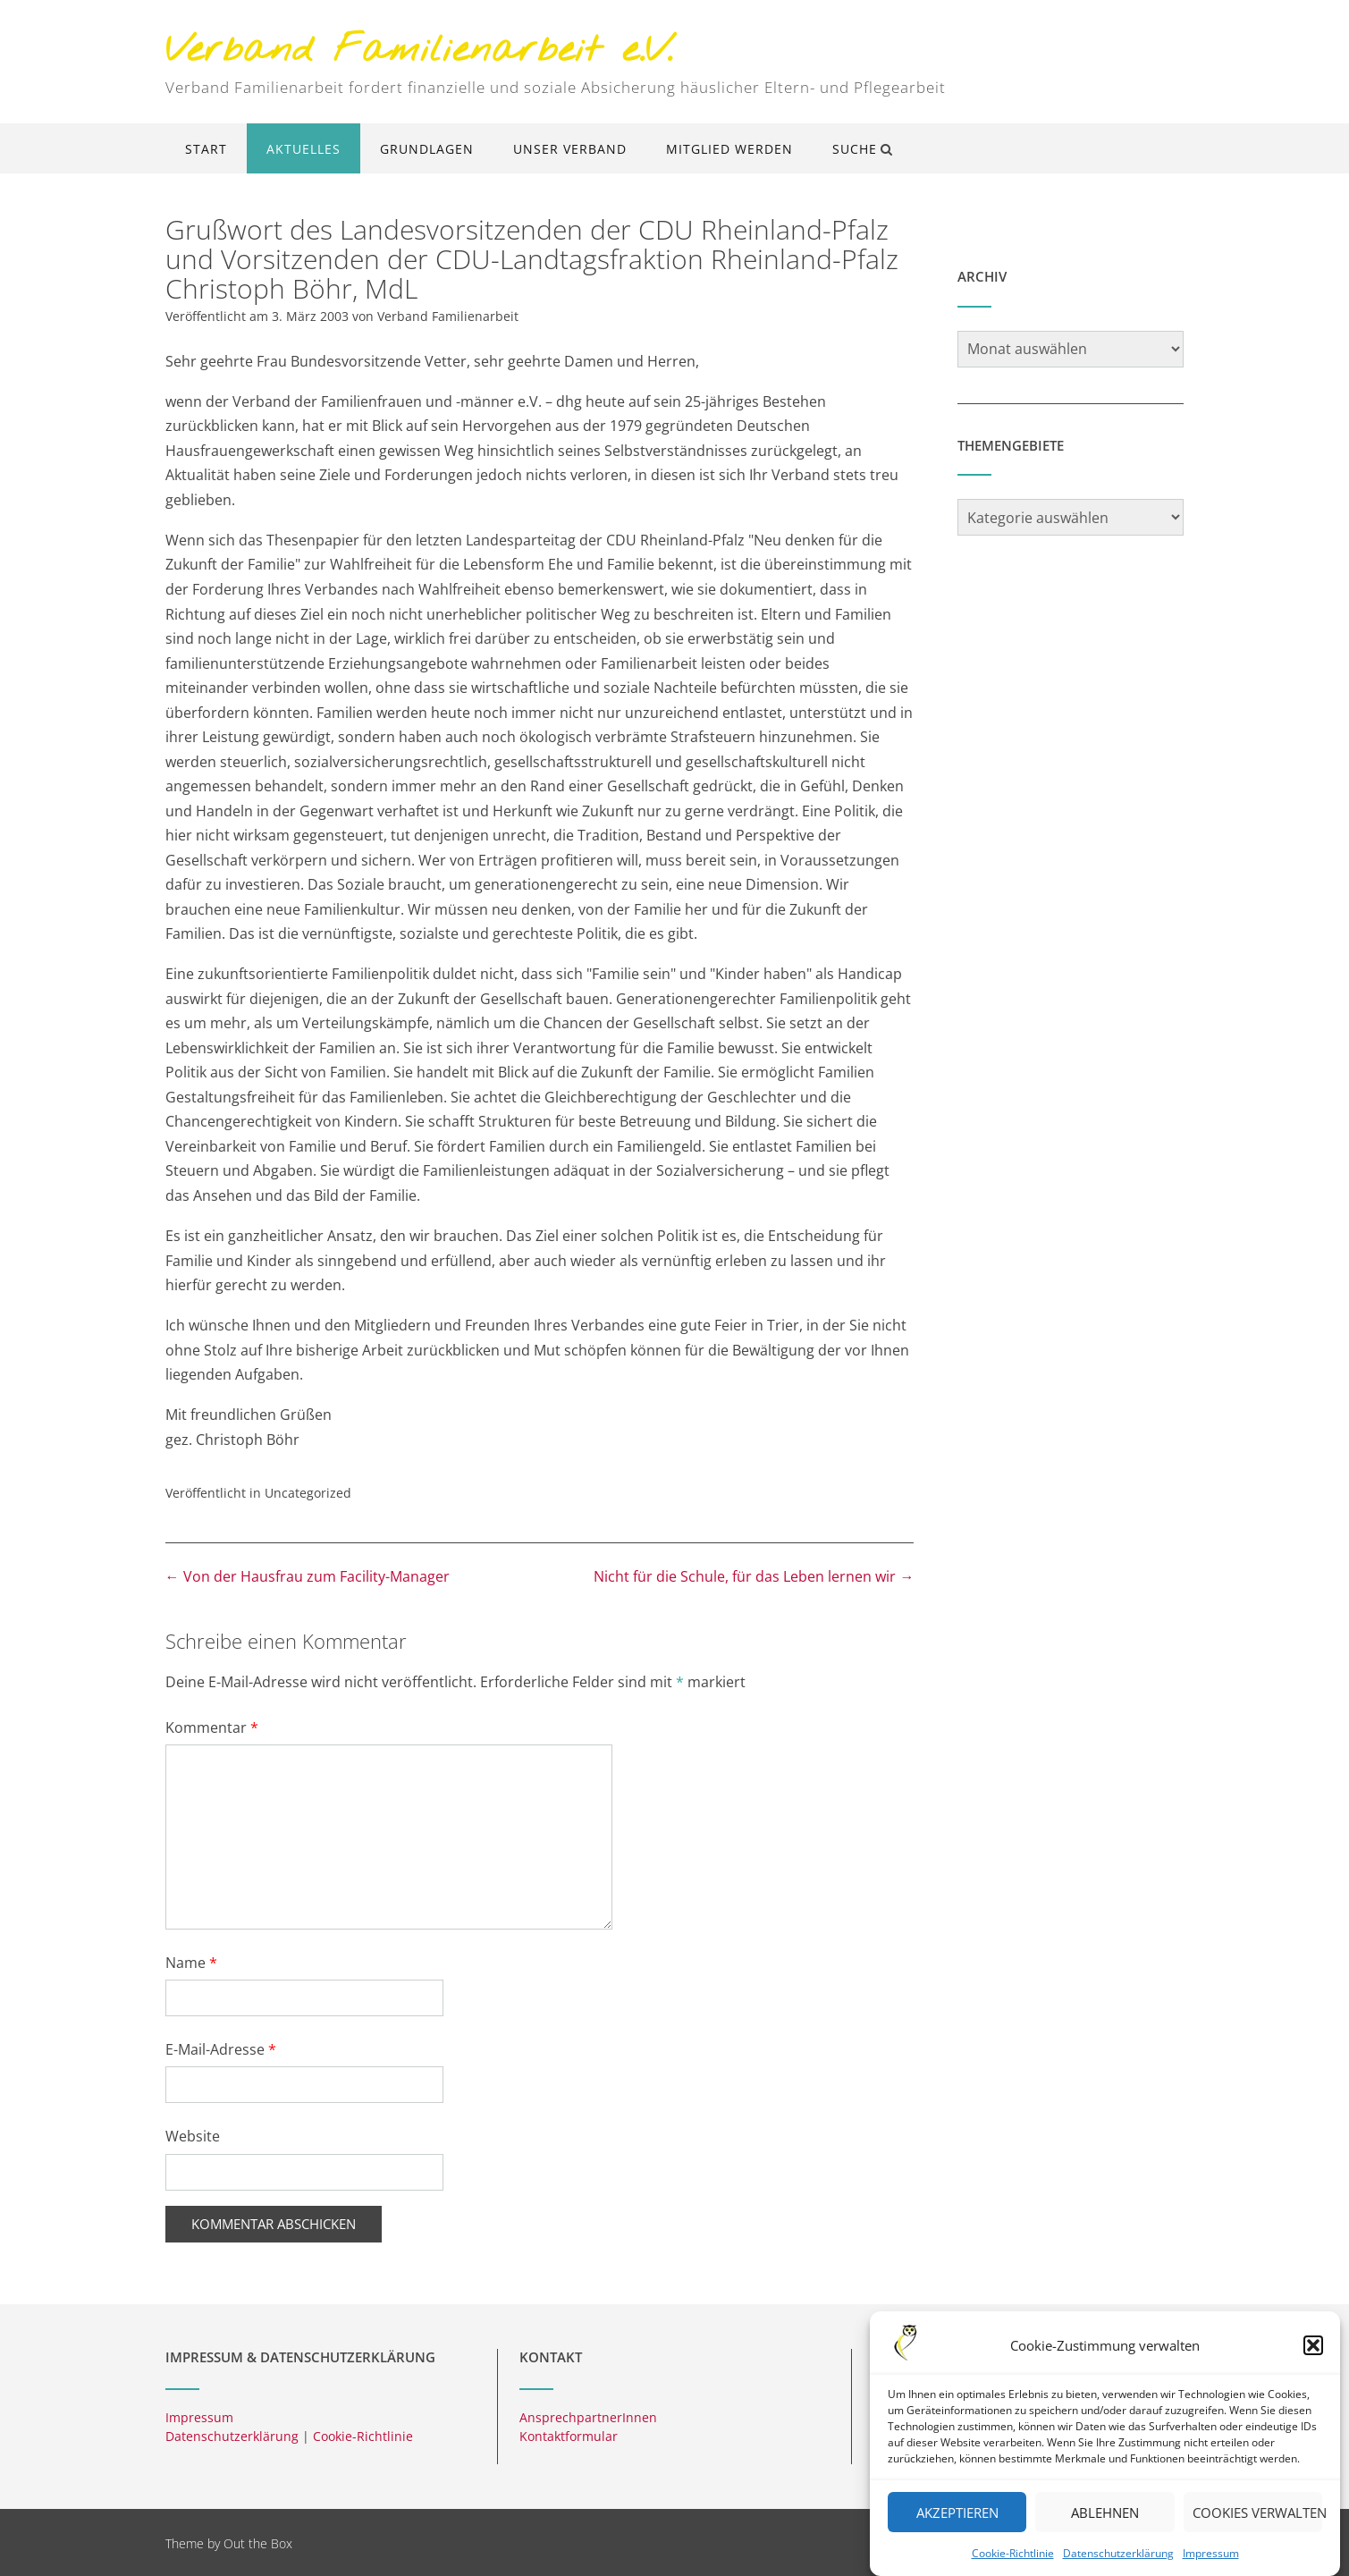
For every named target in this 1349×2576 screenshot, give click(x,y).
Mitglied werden (729, 148)
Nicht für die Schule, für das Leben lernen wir (754, 1576)
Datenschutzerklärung (1118, 2555)
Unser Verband (570, 148)
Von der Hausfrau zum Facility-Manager (307, 1576)
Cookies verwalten (1257, 2513)
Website (192, 2136)
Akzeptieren (957, 2513)
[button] (1313, 2347)
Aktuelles (303, 148)
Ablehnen (1105, 2513)
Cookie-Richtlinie (1013, 2555)
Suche (862, 148)
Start (206, 148)
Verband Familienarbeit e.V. (419, 51)
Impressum (1211, 2555)
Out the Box (257, 2543)
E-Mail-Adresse (220, 2049)
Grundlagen (427, 148)
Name (191, 1962)
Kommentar (211, 1727)
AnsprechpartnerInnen (588, 2417)
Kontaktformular (568, 2436)
